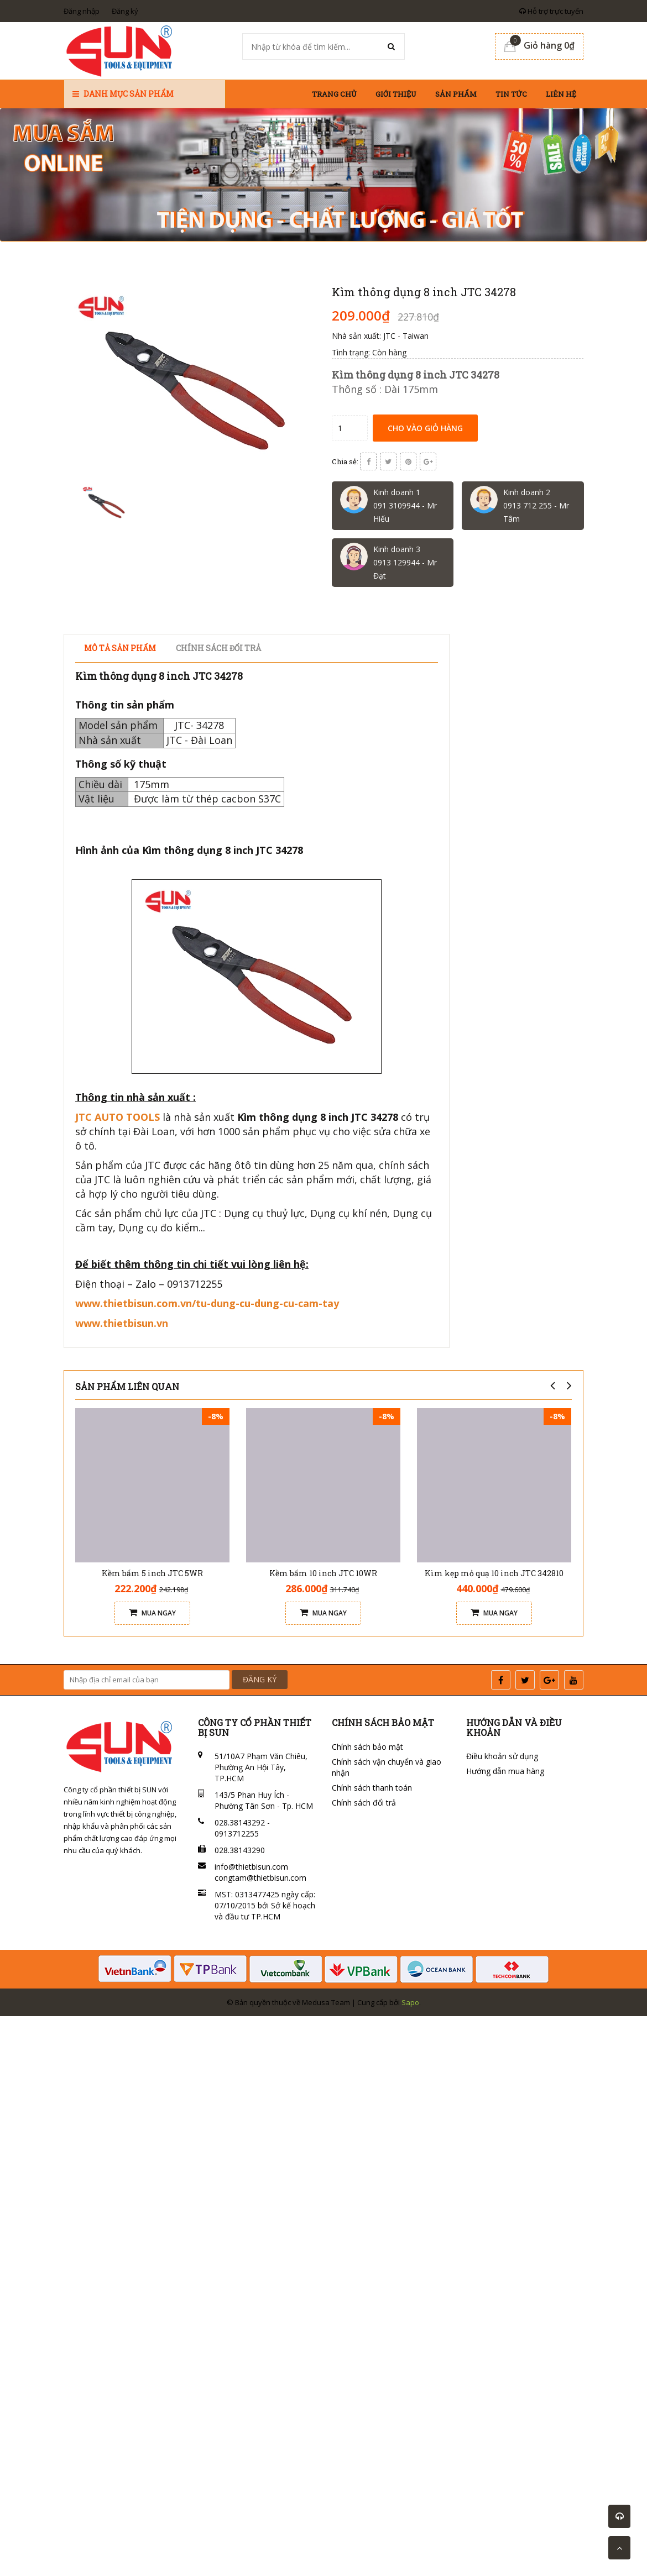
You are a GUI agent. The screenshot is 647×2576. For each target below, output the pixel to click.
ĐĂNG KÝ (259, 1679)
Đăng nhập (82, 11)
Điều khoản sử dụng (502, 1756)
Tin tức (511, 94)
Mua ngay (152, 1613)
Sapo (410, 2002)
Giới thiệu (395, 94)
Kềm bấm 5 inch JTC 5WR (152, 1573)
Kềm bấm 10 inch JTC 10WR (323, 1573)
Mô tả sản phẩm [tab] (120, 648)
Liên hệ (561, 94)
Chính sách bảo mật (367, 1746)
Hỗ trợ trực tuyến (551, 11)
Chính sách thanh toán (372, 1787)
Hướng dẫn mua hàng (505, 1771)
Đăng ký (125, 11)
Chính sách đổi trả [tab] (218, 648)
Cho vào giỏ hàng (425, 428)
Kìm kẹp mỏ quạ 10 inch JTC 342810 (494, 1573)
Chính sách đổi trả (364, 1802)
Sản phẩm (456, 94)
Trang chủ (334, 94)
